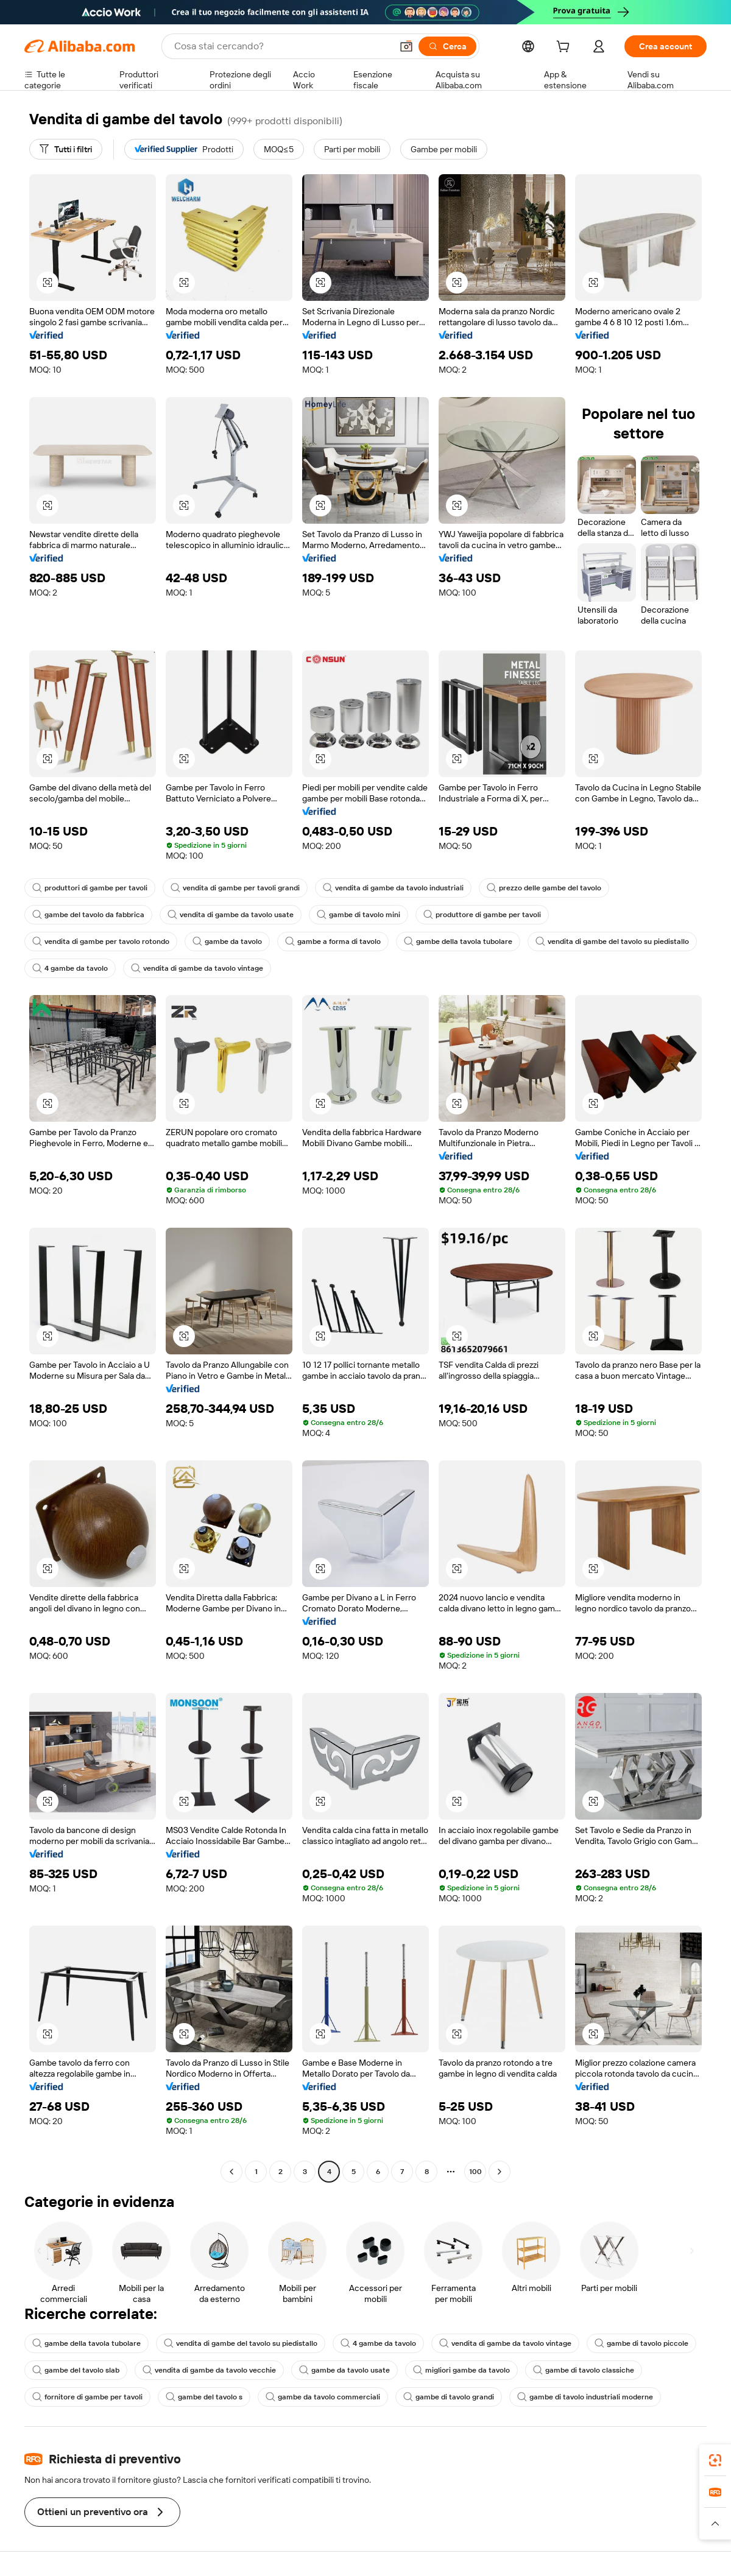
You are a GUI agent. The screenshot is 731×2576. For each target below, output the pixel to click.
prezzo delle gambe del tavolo (544, 888)
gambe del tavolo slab (75, 2370)
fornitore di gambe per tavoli (87, 2397)
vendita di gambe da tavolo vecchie (209, 2370)
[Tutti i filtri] (65, 149)
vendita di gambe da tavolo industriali (393, 888)
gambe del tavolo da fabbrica (88, 915)
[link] (715, 2460)
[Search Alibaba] (281, 46)
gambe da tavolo (227, 941)
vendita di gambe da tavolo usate (231, 915)
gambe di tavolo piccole (641, 2343)
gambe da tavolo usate (344, 2370)
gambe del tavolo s (204, 2397)
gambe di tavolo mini (358, 915)
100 (475, 2171)
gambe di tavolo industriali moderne (585, 2397)
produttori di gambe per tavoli (89, 888)
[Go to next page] (499, 2172)
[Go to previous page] (231, 2172)
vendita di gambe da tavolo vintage (197, 968)
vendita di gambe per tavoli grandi (235, 888)
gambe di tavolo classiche (583, 2370)
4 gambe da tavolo (70, 968)
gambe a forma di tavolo (333, 941)
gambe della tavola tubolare (458, 941)
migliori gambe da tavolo (461, 2370)
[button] (406, 46)
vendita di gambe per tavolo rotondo (100, 941)
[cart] (565, 48)
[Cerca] (447, 46)
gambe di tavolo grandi (448, 2397)
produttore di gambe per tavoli (482, 915)
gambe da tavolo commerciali (323, 2397)
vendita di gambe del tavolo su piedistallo (612, 941)
